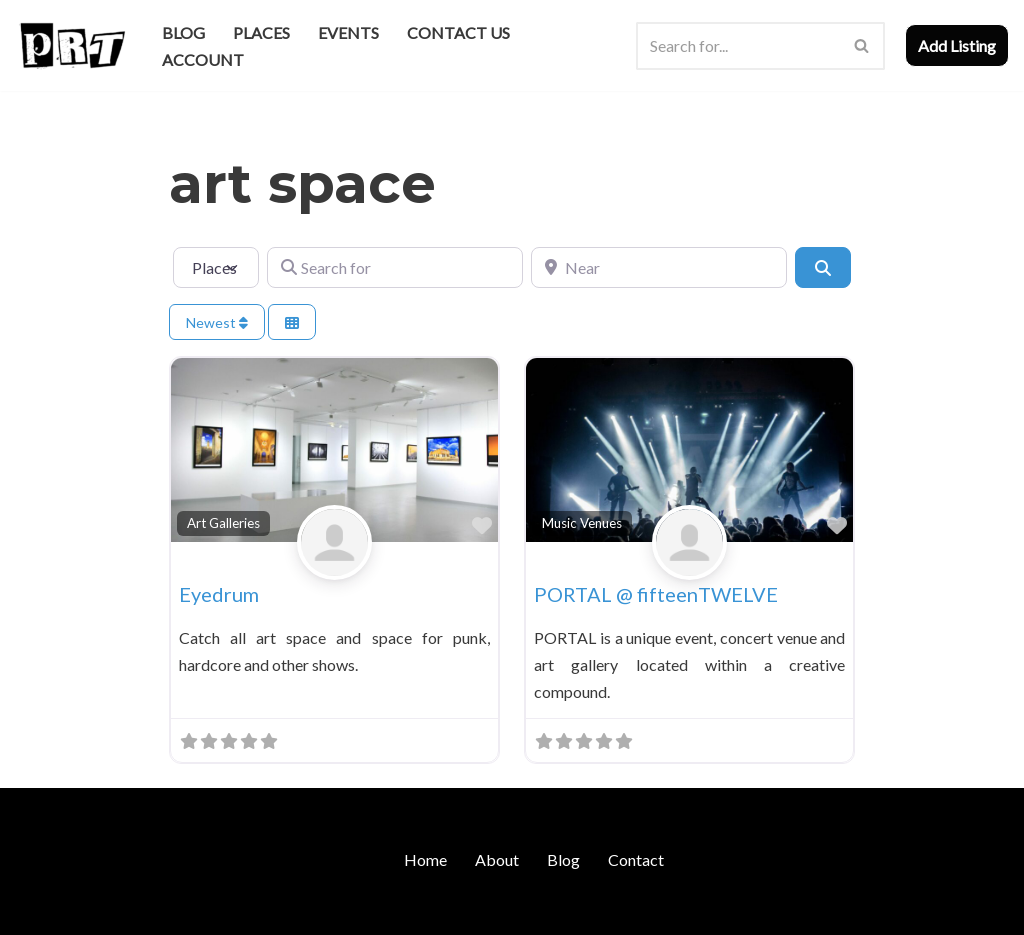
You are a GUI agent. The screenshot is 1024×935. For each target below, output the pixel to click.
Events (348, 32)
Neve (33, 909)
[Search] (738, 46)
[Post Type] (216, 267)
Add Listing (957, 45)
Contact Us (458, 32)
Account (203, 59)
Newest (217, 322)
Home (425, 859)
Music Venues (582, 523)
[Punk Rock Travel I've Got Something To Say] (71, 45)
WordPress (188, 909)
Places (261, 32)
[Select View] (292, 322)
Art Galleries (223, 523)
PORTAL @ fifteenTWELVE (656, 594)
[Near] (659, 267)
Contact (636, 859)
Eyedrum (219, 594)
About (497, 859)
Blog (183, 32)
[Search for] (395, 267)
